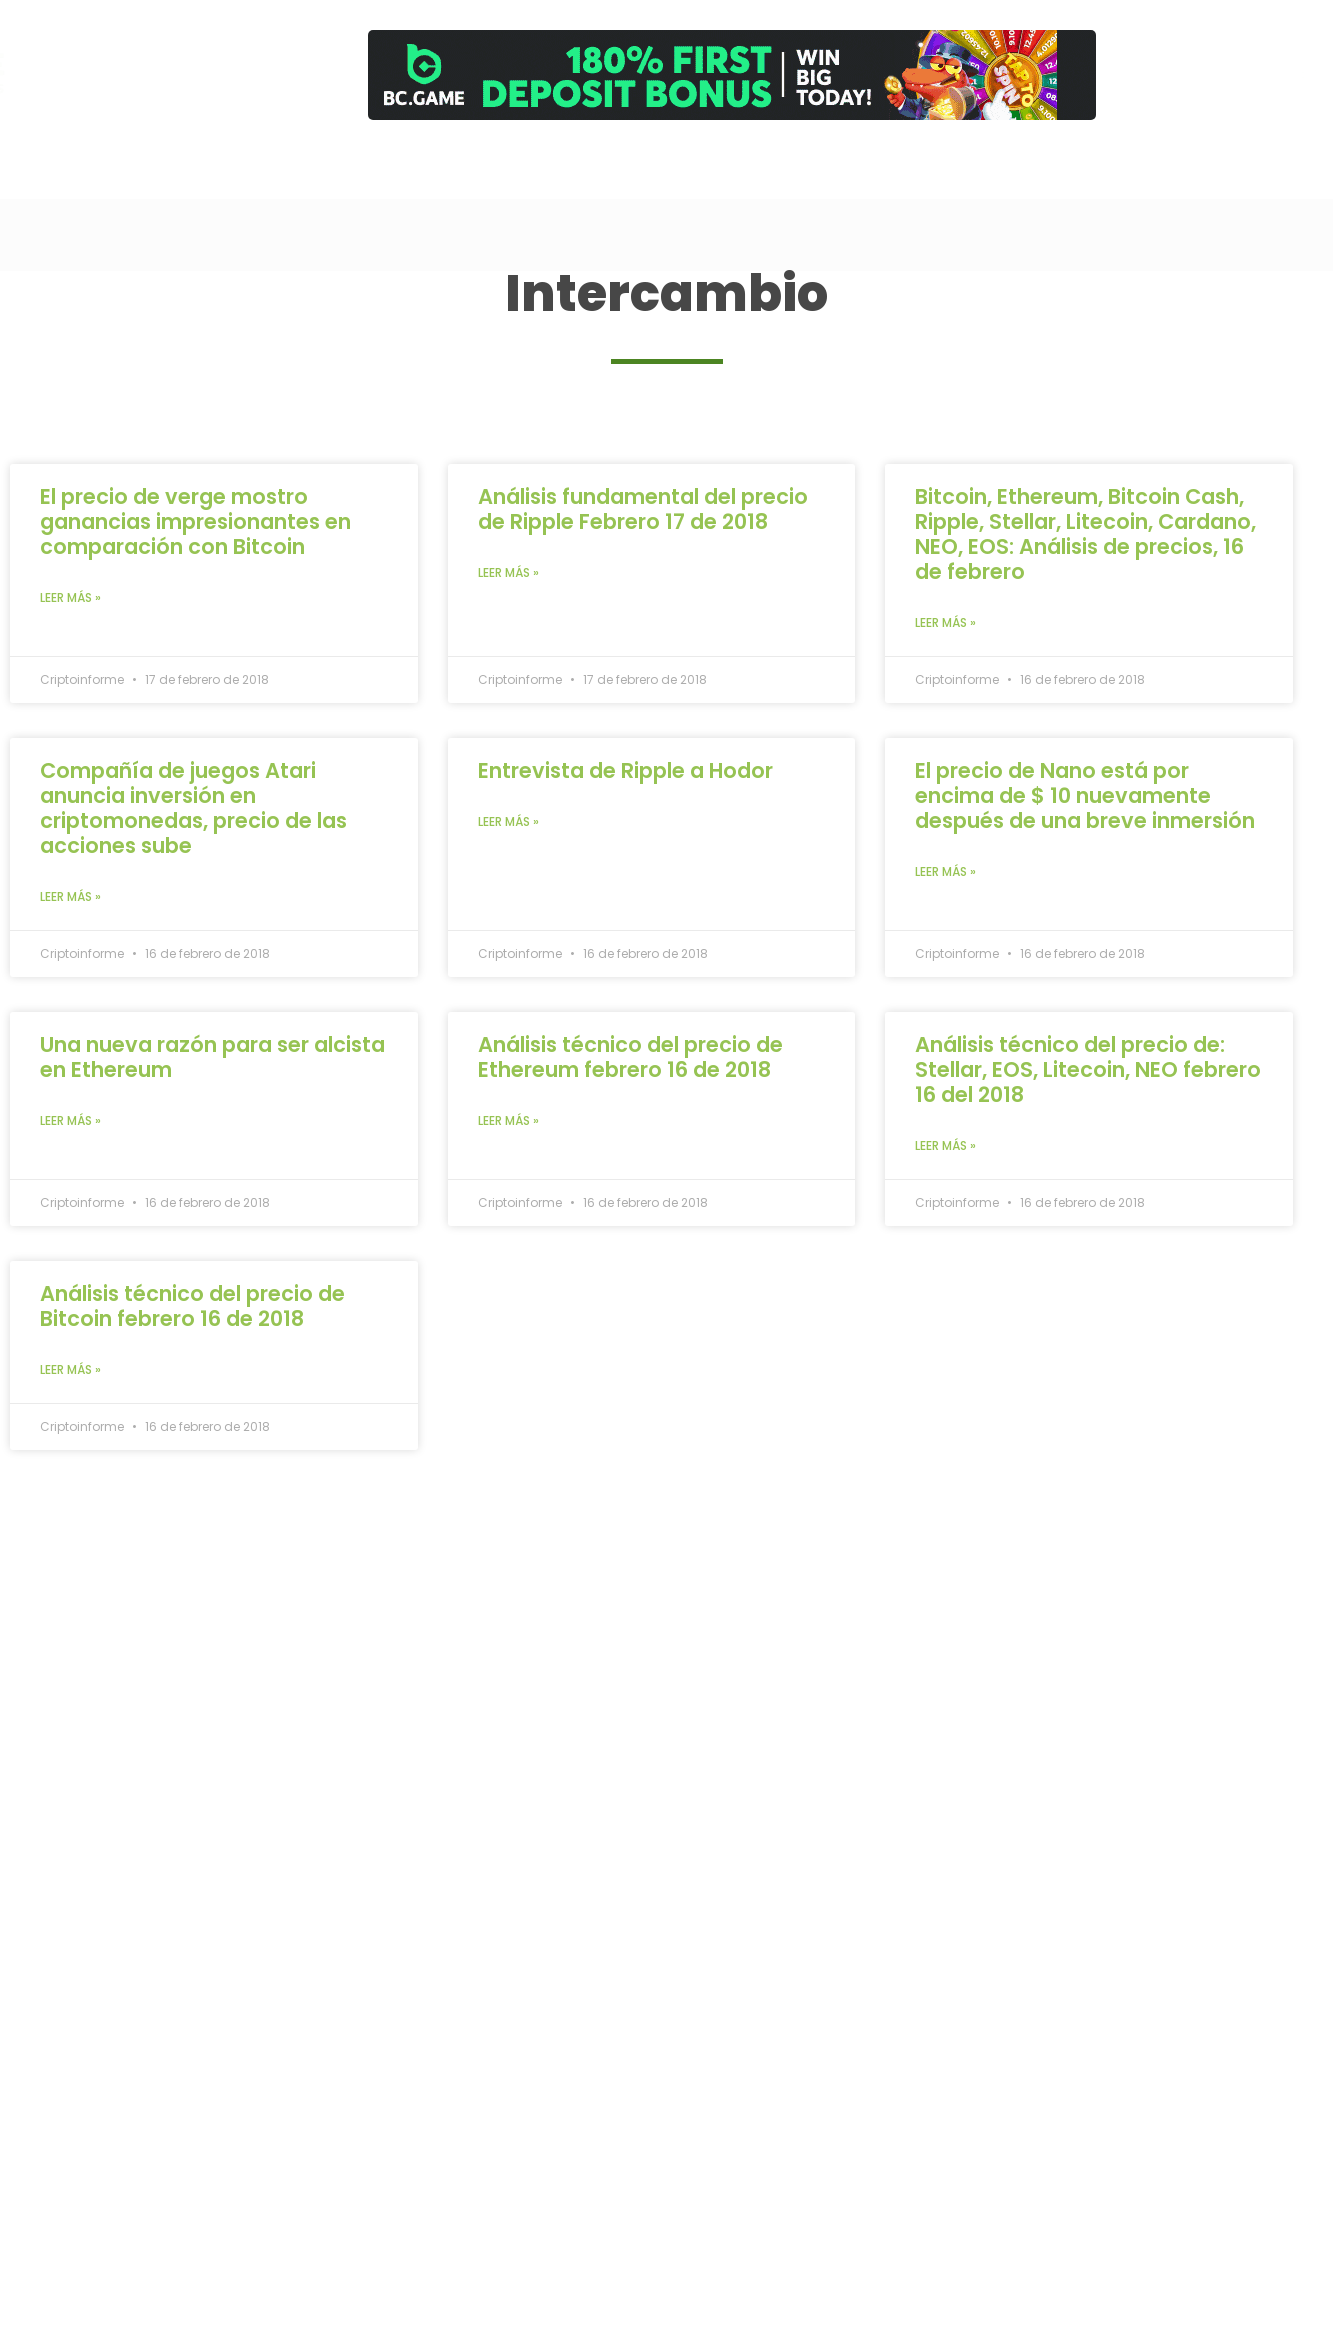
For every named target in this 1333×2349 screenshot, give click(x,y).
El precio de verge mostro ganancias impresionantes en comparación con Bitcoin (195, 521)
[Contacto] (1085, 161)
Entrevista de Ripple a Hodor (625, 770)
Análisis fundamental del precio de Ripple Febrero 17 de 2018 (643, 509)
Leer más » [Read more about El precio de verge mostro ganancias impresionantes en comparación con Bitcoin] (70, 597)
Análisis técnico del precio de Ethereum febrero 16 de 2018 (630, 1057)
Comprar (1021, 178)
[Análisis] (955, 161)
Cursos (891, 178)
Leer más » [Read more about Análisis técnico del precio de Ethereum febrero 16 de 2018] (508, 1120)
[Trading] (826, 161)
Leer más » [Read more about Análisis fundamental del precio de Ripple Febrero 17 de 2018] (508, 572)
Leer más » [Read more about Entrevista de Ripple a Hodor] (508, 821)
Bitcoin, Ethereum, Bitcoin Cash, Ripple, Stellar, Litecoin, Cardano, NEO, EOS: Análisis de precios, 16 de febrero (1085, 534)
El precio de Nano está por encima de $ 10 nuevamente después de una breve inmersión (1085, 795)
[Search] (610, 170)
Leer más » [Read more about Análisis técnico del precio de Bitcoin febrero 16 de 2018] (70, 1369)
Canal (762, 178)
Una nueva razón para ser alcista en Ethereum (212, 1057)
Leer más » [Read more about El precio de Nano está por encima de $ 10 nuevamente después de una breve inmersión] (945, 871)
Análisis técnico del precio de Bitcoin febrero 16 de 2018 (192, 1306)
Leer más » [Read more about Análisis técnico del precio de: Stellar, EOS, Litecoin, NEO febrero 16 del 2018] (945, 1145)
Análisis (956, 178)
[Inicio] (702, 164)
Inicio (702, 175)
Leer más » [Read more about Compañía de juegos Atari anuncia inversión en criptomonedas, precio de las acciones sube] (70, 896)
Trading (827, 178)
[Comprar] (1020, 161)
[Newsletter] (1146, 164)
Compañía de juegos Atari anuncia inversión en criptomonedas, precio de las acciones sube (193, 808)
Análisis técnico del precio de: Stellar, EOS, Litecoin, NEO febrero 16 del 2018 (1088, 1069)
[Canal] (762, 161)
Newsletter (1147, 175)
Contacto (1085, 178)
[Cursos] (891, 161)
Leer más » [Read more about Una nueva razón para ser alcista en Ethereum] (70, 1120)
